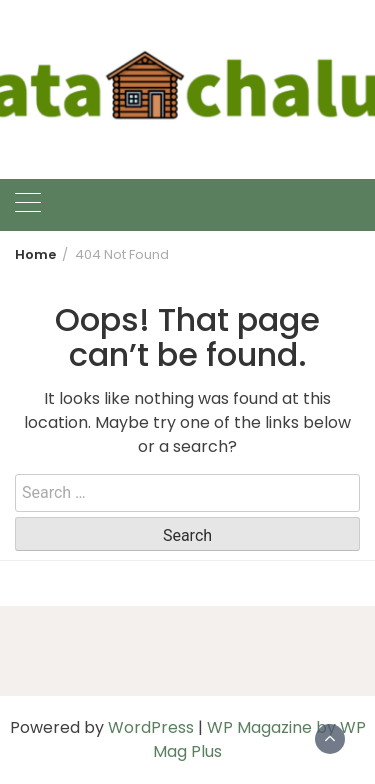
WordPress (151, 727)
